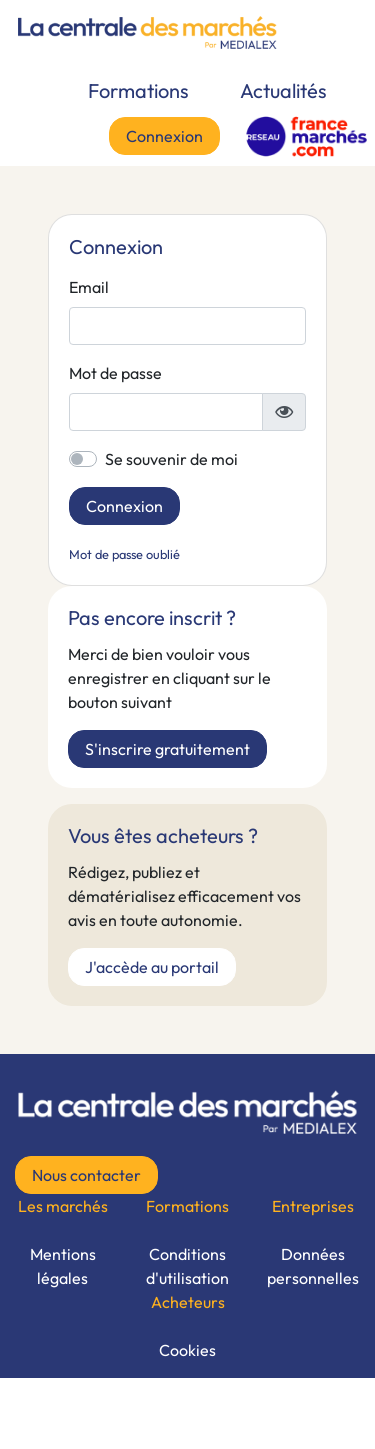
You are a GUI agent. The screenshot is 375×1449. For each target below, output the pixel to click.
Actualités (283, 90)
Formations (138, 90)
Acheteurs (188, 1302)
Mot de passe (115, 373)
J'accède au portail (152, 967)
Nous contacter (86, 1175)
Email (89, 287)
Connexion (164, 136)
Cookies (187, 1350)
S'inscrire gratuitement (167, 749)
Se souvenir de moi (171, 459)
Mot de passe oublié (124, 554)
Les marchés (63, 1206)
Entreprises (313, 1206)
